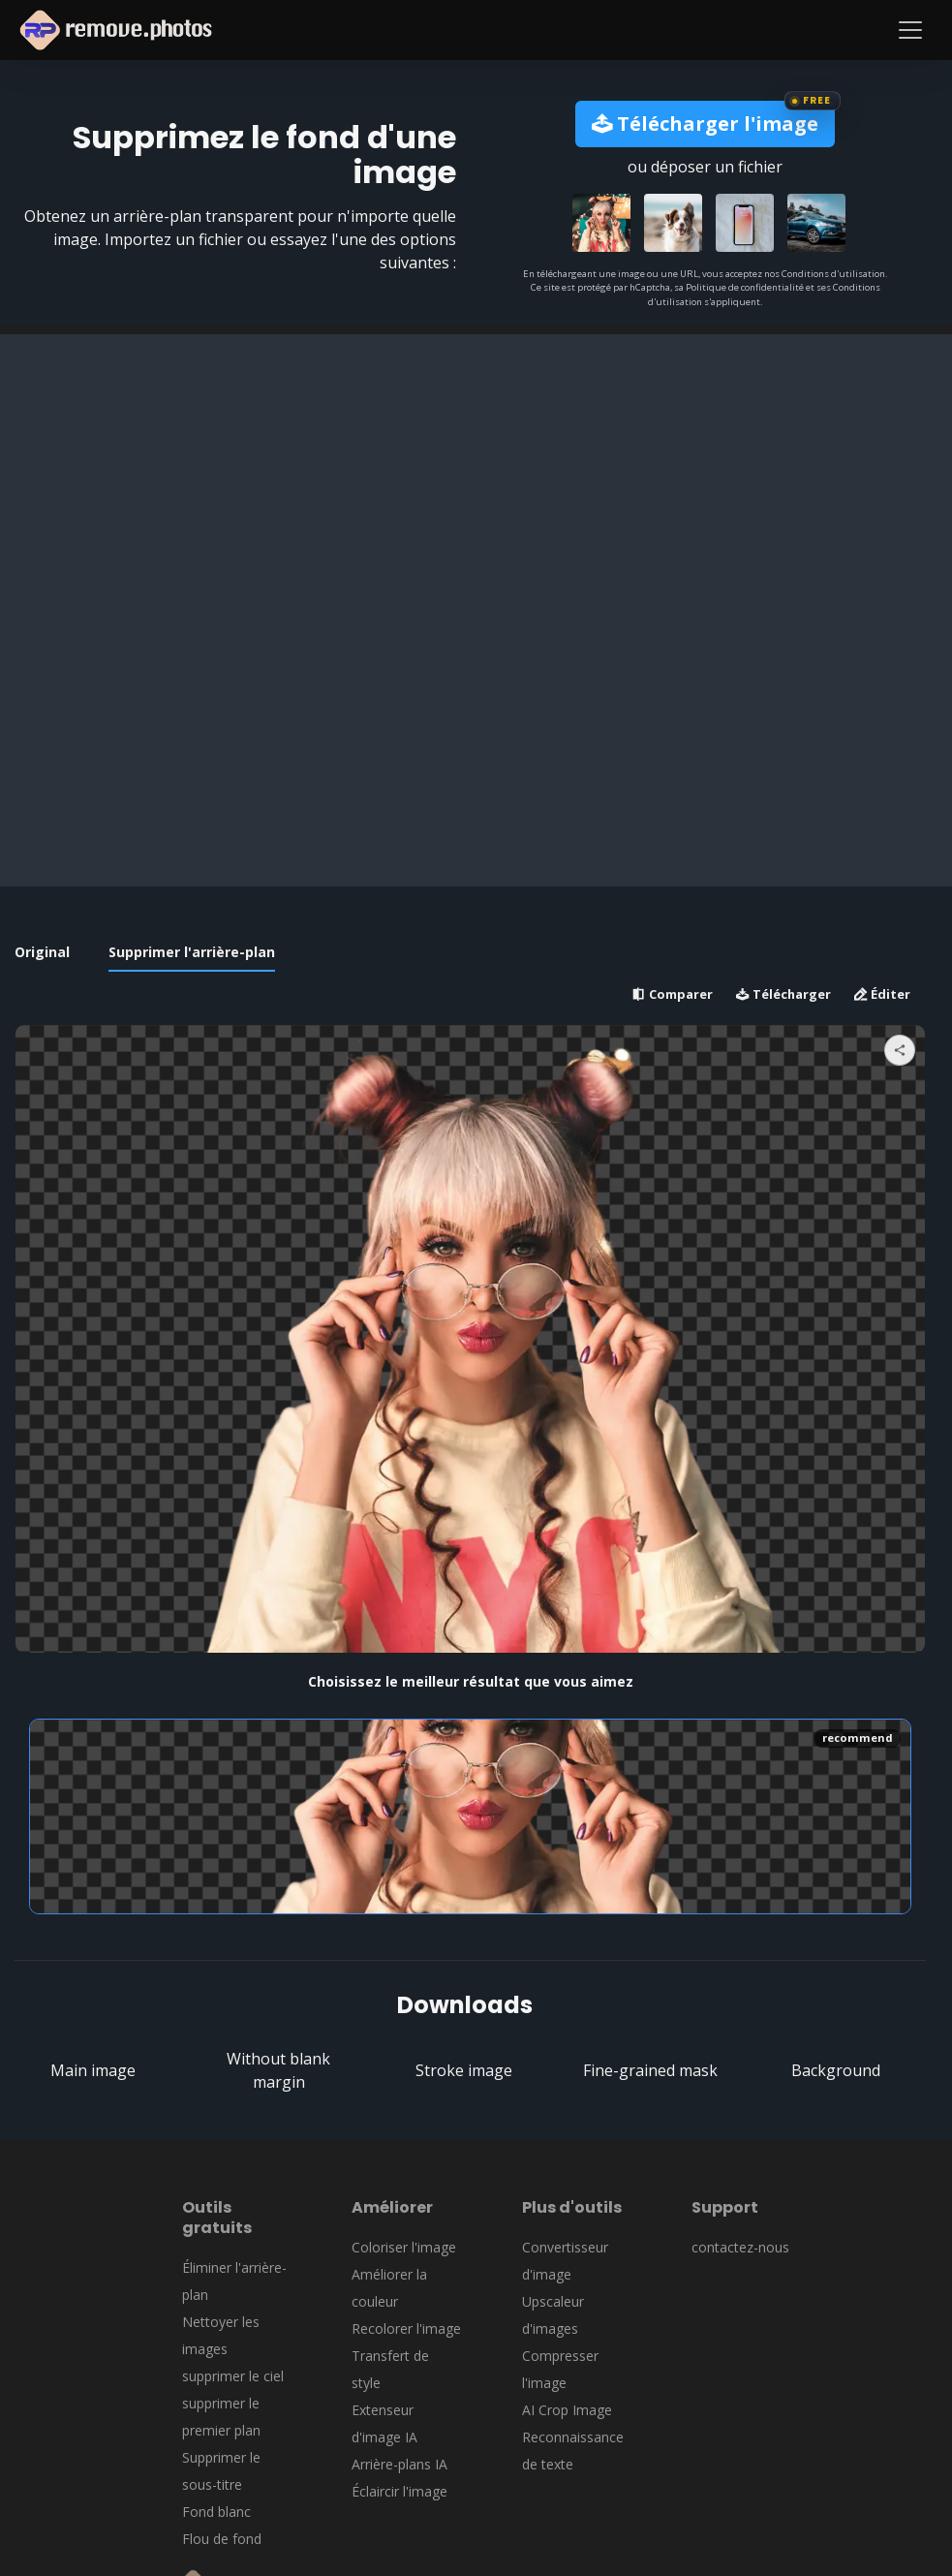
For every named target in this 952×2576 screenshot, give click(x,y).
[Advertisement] (476, 469)
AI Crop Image (567, 2410)
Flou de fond (221, 2538)
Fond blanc (216, 2511)
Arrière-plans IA (399, 2464)
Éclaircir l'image (399, 2491)
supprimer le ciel (233, 2376)
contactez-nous (740, 2247)
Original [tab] (42, 952)
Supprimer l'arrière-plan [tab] (191, 952)
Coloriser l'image (404, 2247)
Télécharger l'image (705, 123)
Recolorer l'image (406, 2328)
